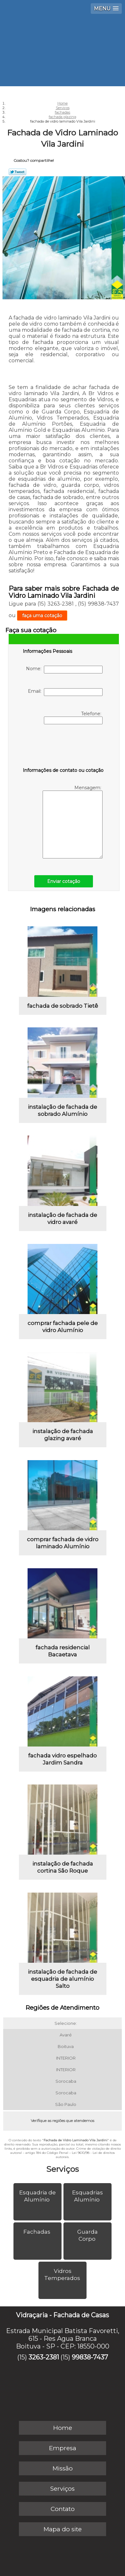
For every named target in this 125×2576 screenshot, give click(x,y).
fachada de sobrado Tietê (62, 1006)
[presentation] (63, 747)
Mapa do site (63, 2529)
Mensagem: (73, 821)
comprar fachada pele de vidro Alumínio (63, 1326)
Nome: (64, 669)
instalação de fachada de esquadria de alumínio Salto (62, 1979)
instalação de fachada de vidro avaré (62, 1218)
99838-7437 (90, 2357)
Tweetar (17, 172)
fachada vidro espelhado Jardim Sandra (62, 1759)
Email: (65, 692)
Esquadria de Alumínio (37, 2196)
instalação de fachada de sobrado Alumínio (62, 1110)
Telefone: (73, 717)
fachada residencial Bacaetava (63, 1651)
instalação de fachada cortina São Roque (62, 1867)
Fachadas (37, 2232)
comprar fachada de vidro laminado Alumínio (62, 1543)
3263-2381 (44, 2357)
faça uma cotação (42, 615)
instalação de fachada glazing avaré (62, 1434)
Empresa (62, 2448)
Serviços (62, 2169)
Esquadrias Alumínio (87, 2196)
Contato (63, 2509)
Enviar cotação (63, 881)
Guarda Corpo (87, 2235)
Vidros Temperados (62, 2274)
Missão (63, 2468)
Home (62, 2428)
